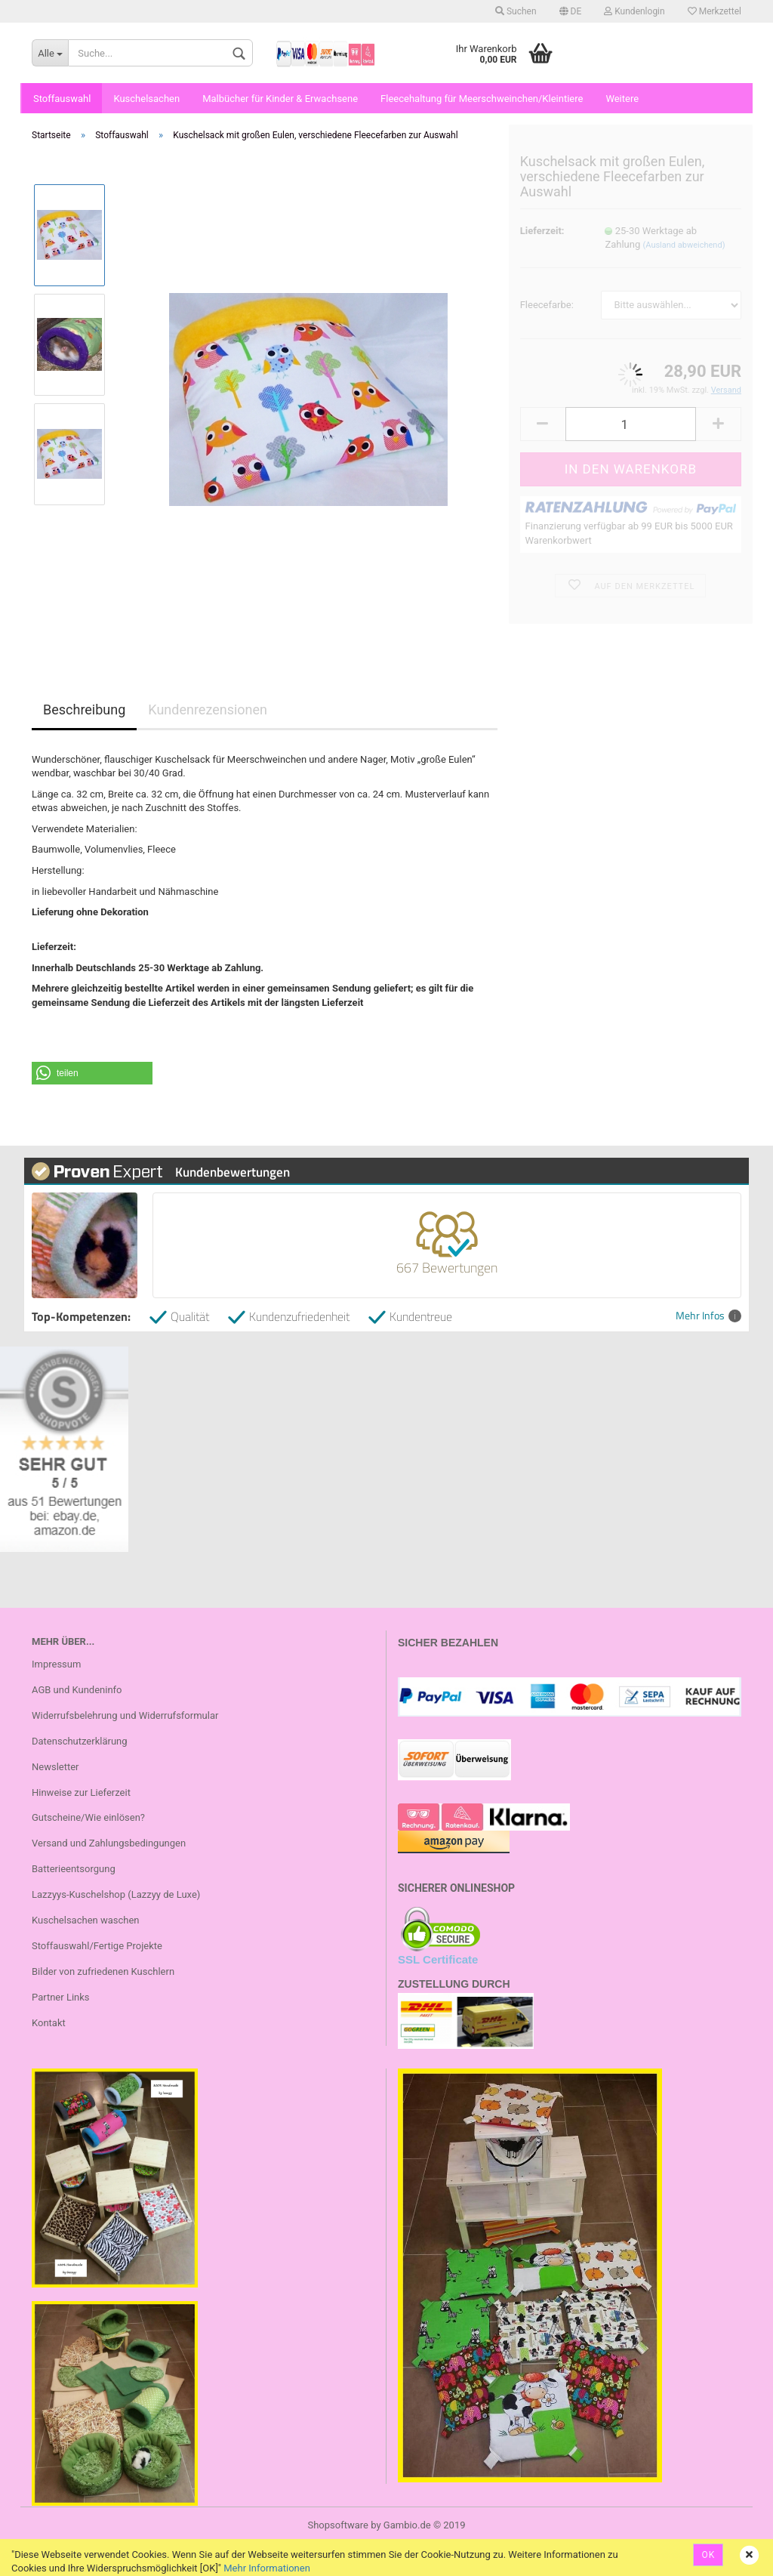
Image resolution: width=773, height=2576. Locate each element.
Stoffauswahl (62, 98)
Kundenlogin (634, 11)
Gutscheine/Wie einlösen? (88, 1817)
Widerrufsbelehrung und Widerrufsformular (125, 1715)
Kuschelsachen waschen (86, 1920)
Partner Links (61, 1997)
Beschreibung (84, 709)
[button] (92, 1073)
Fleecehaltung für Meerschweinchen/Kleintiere (481, 98)
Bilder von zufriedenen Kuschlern (103, 1971)
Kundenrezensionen (207, 709)
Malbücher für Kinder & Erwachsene (280, 98)
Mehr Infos (708, 1316)
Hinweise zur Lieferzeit (81, 1792)
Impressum (56, 1664)
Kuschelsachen (146, 98)
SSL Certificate (438, 1959)
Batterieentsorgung (73, 1868)
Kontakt (49, 2022)
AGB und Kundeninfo (77, 1689)
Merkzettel (714, 11)
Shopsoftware (337, 2525)
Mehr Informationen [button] (266, 2568)
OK (708, 2555)
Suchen (516, 11)
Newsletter (55, 1766)
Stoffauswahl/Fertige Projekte (97, 1945)
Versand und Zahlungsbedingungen (109, 1843)
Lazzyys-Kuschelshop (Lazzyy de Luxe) (116, 1894)
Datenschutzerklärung (80, 1741)
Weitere (622, 98)
